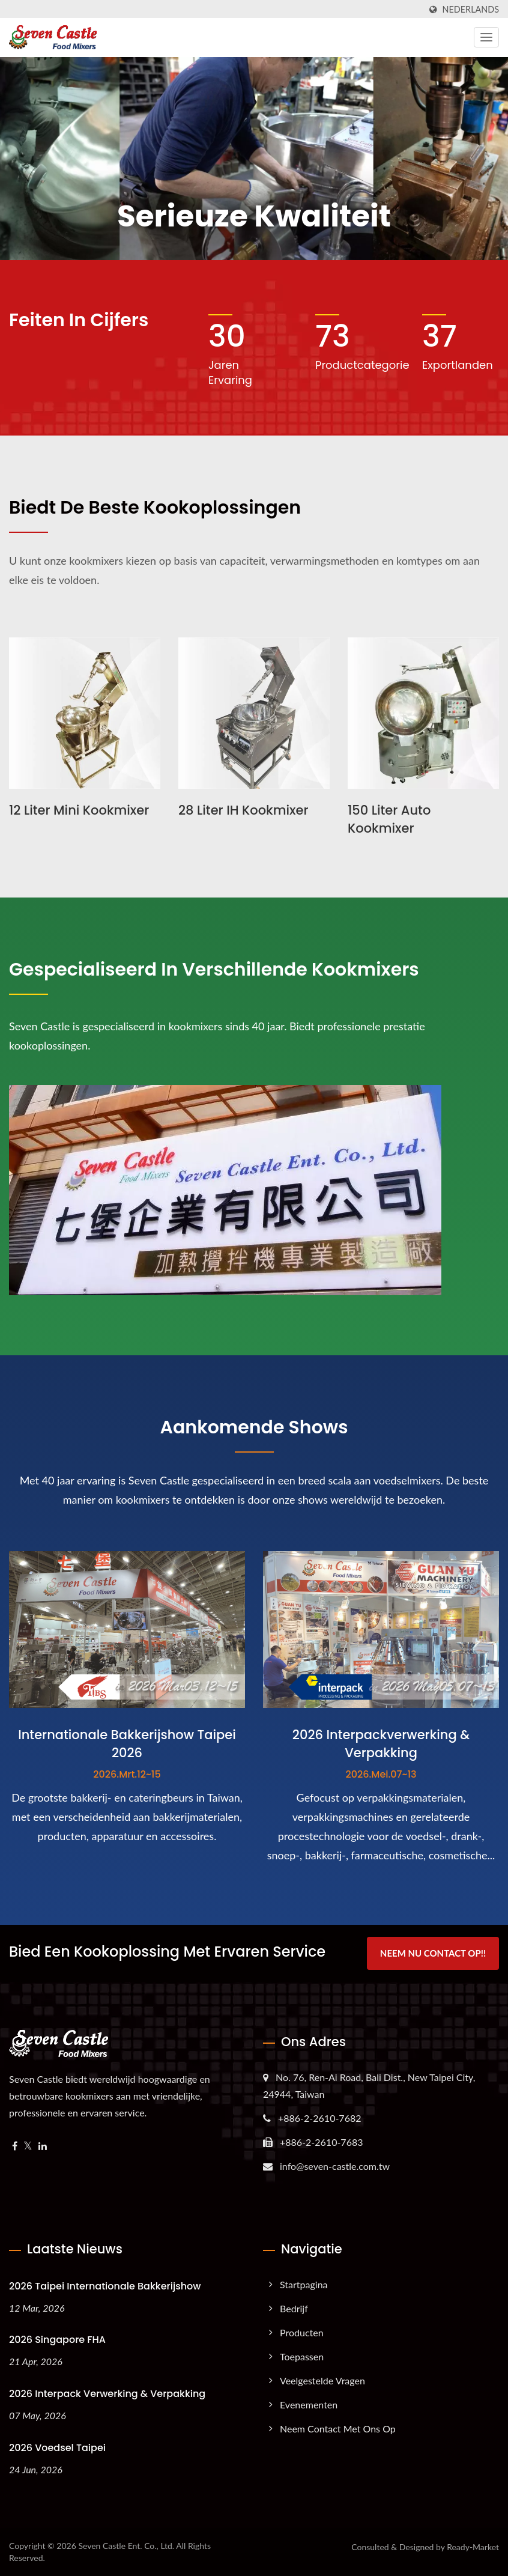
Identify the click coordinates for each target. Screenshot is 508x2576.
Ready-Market (473, 2547)
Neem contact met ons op (338, 2428)
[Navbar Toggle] (486, 37)
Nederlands (471, 9)
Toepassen (302, 2356)
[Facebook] (14, 2146)
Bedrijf (294, 2308)
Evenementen (308, 2404)
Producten (302, 2332)
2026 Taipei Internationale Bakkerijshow (105, 2286)
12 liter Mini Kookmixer (79, 810)
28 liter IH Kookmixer (243, 810)
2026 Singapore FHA (57, 2340)
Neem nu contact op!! (433, 1953)
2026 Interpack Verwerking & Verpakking (107, 2394)
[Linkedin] (42, 2146)
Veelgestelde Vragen (322, 2380)
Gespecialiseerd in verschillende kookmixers (214, 970)
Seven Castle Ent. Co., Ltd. (126, 2546)
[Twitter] (27, 2146)
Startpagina (304, 2284)
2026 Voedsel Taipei (57, 2448)
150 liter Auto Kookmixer (389, 819)
